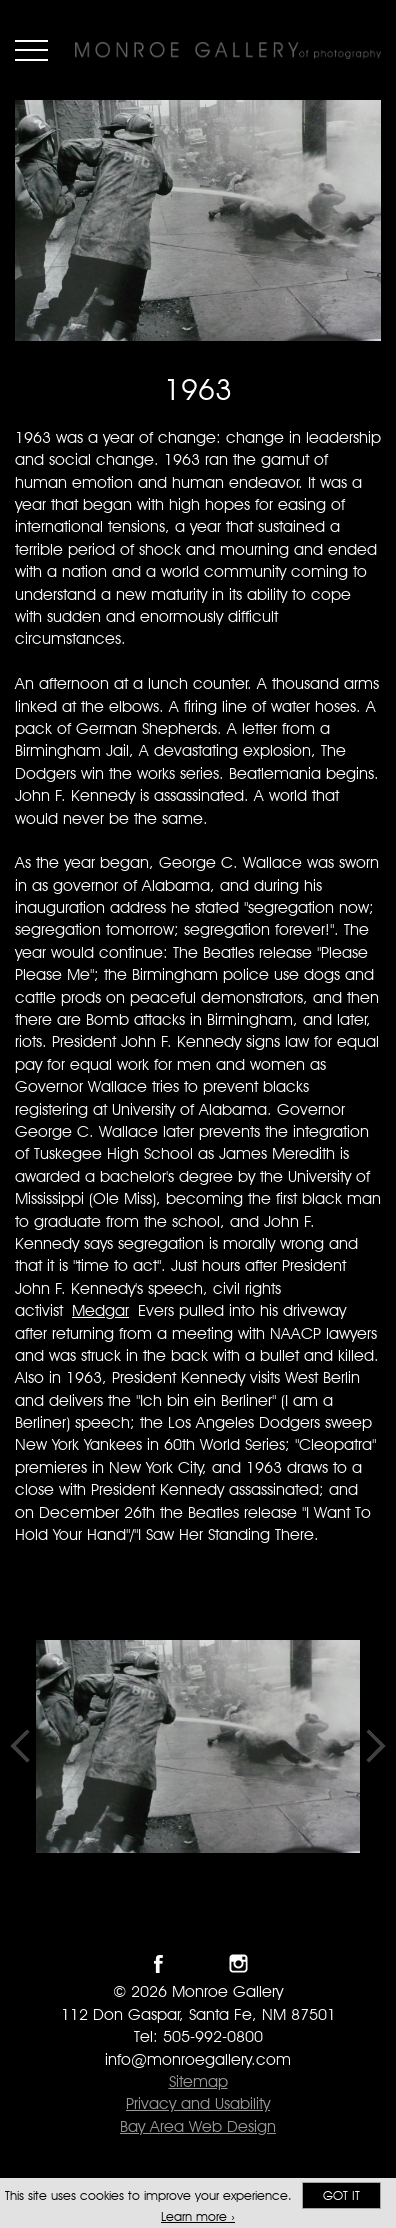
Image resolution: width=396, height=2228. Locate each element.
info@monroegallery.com (198, 2059)
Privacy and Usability (198, 2103)
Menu (31, 50)
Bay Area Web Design (198, 2126)
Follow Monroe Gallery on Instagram (238, 1963)
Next (376, 1746)
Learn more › (198, 2216)
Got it (341, 2195)
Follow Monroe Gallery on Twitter (198, 1963)
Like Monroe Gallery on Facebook (158, 1963)
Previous (20, 1746)
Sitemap (198, 2081)
